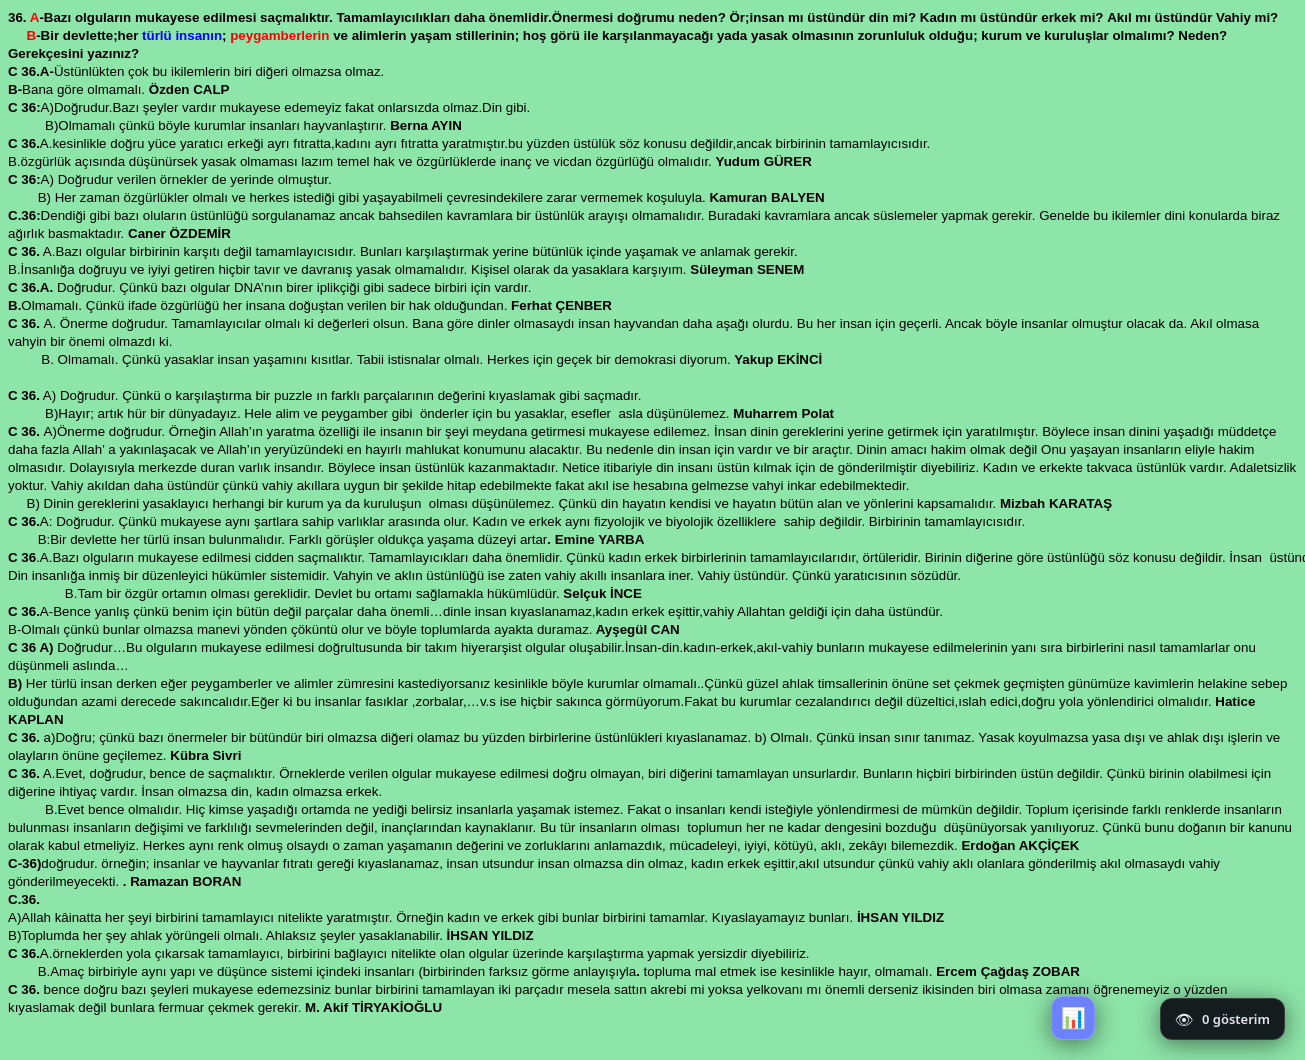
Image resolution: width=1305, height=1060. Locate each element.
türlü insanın (180, 35)
